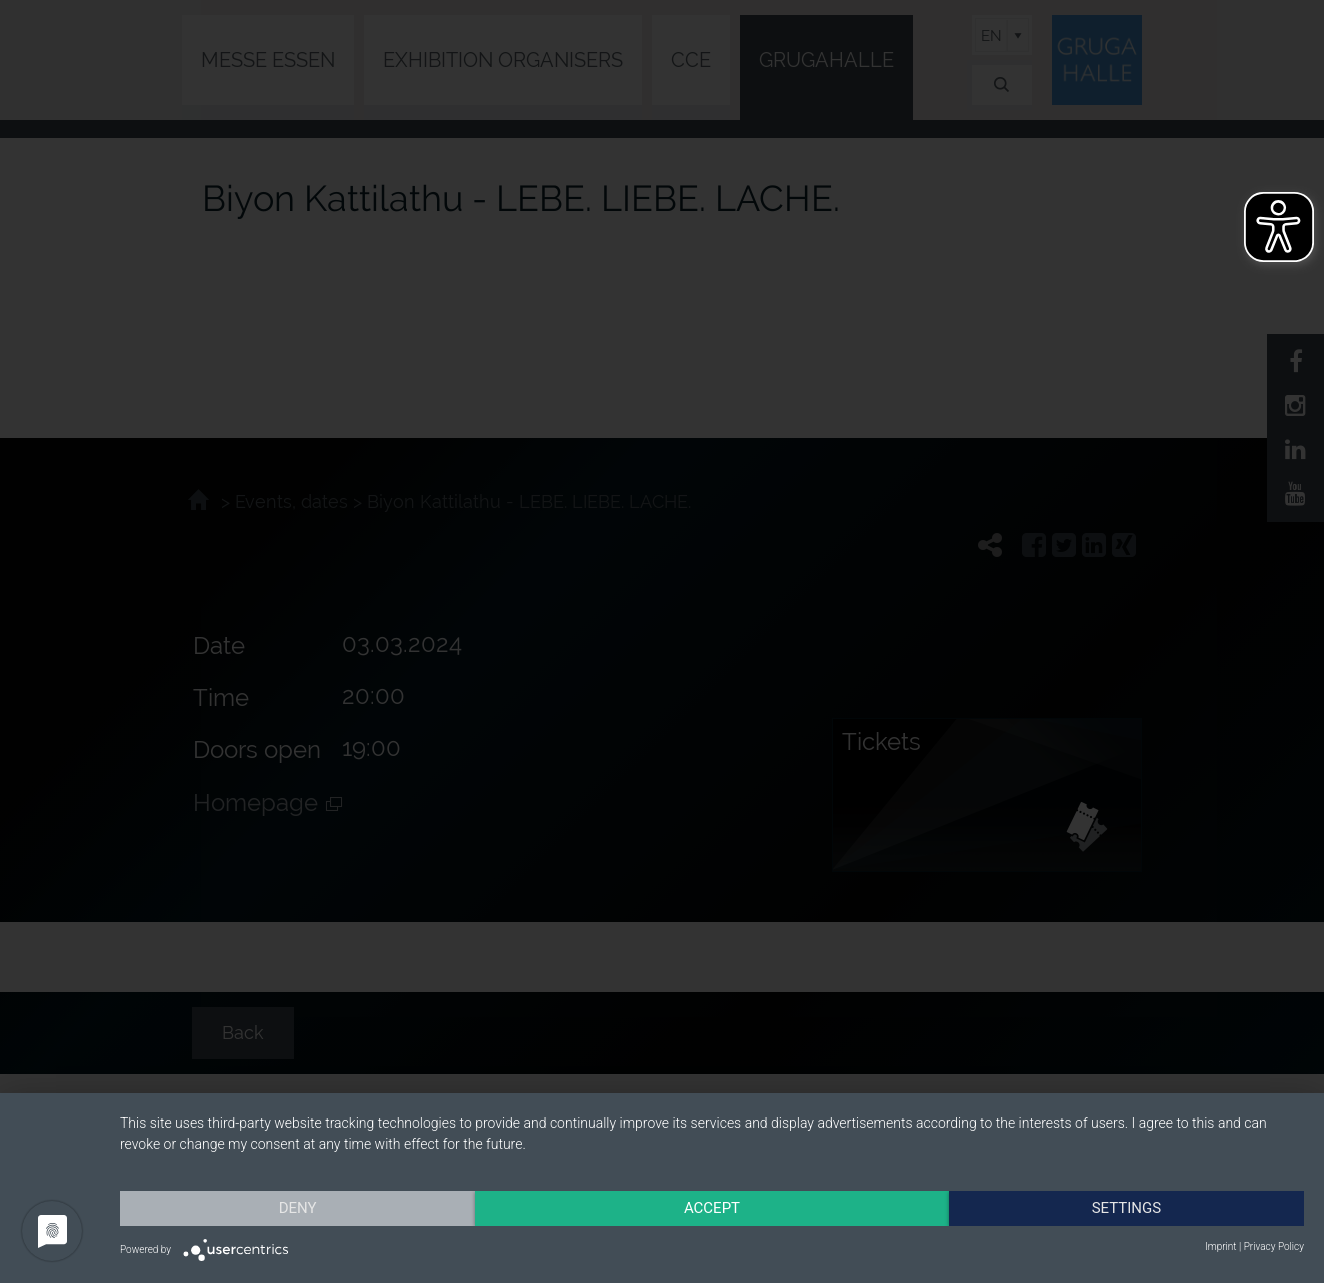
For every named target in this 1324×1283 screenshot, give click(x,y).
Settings (1127, 1208)
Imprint (1220, 1246)
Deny (298, 1208)
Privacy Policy (1274, 1246)
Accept (712, 1208)
